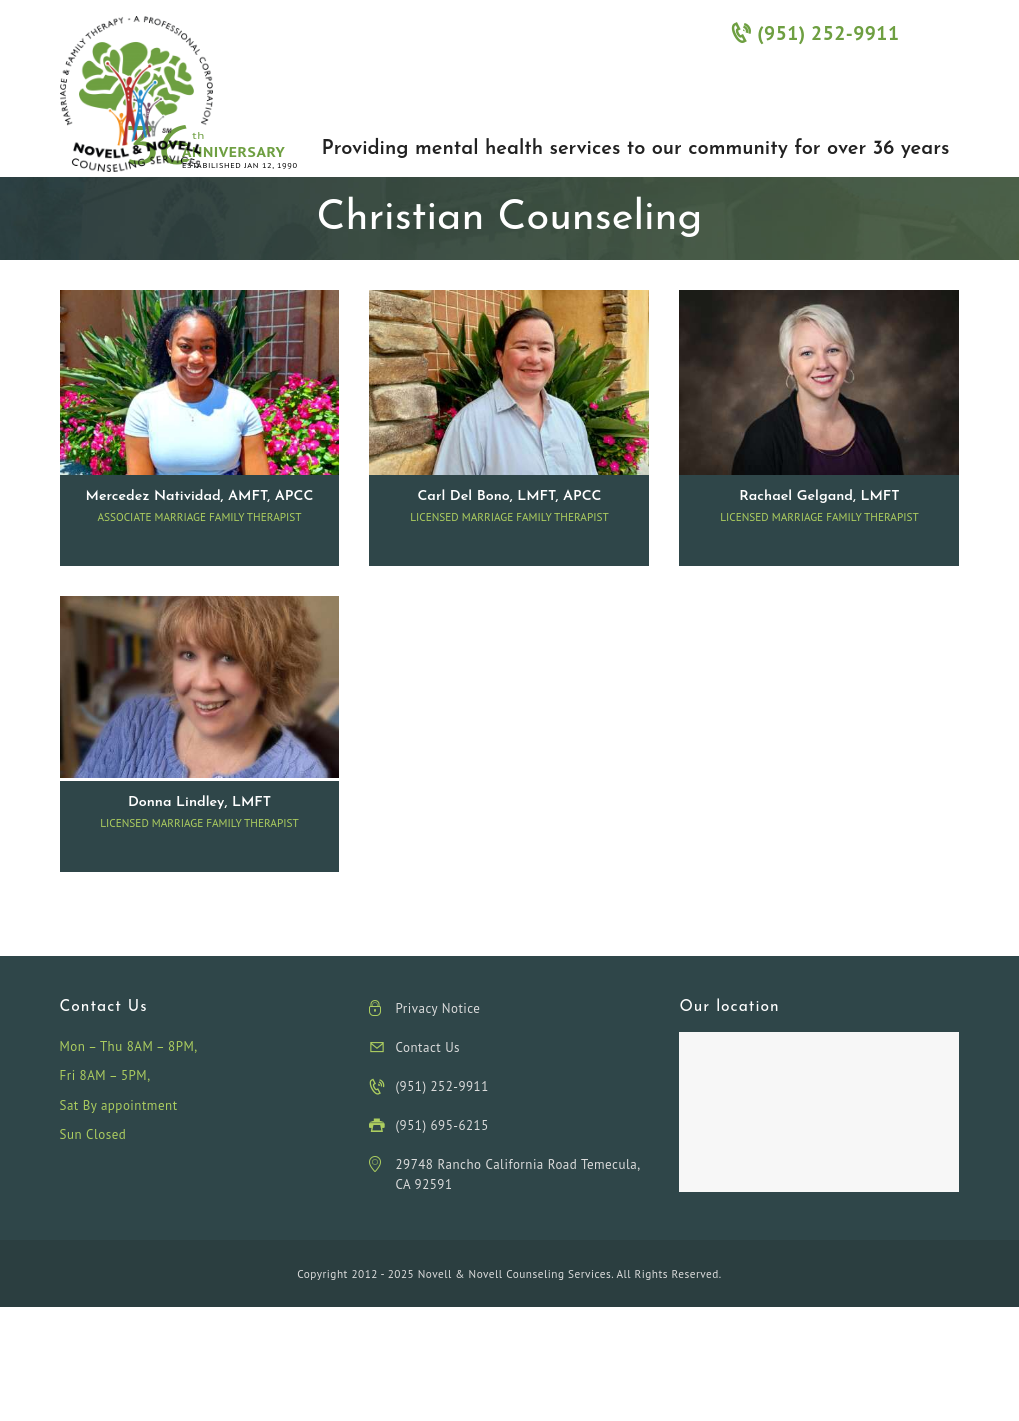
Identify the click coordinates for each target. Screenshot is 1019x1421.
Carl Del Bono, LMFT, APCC (509, 496)
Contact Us (427, 1047)
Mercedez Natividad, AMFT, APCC (200, 496)
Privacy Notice (437, 1008)
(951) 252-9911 (815, 32)
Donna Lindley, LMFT (199, 802)
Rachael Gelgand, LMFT (819, 496)
